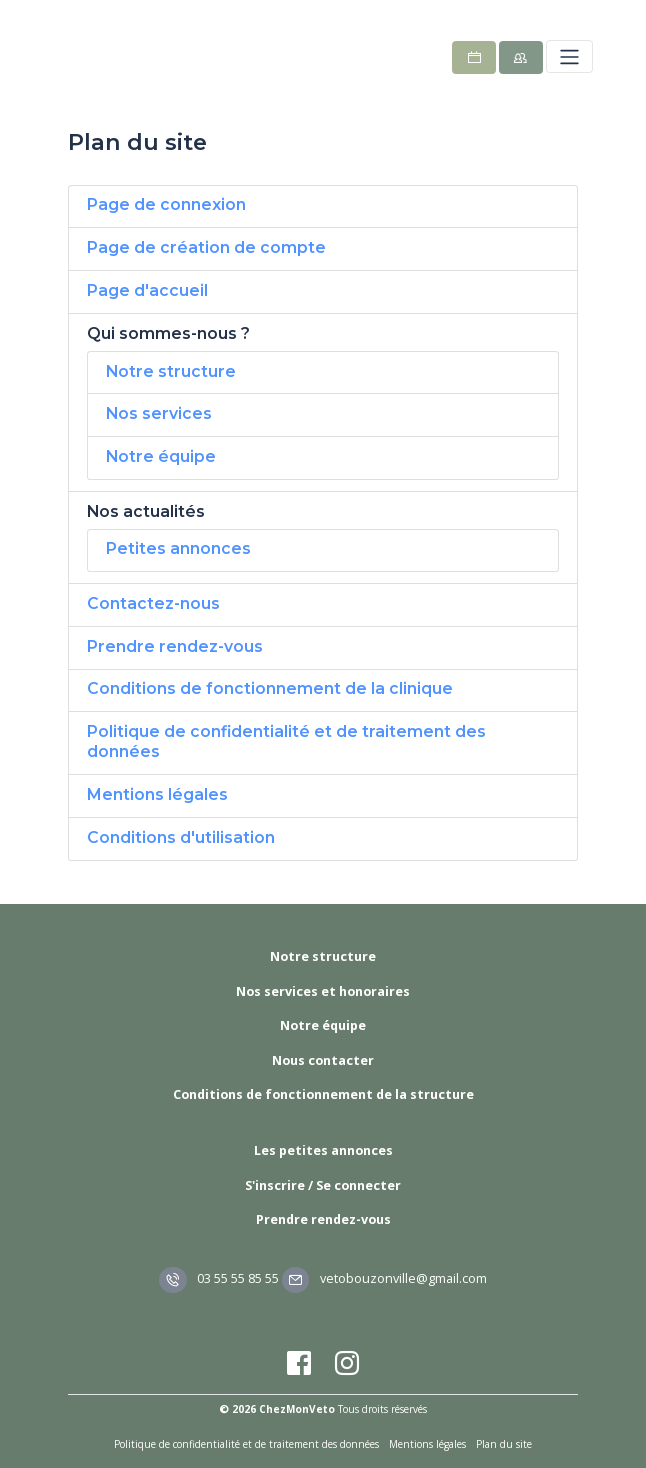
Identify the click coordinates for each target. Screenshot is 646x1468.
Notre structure (171, 371)
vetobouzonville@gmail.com (384, 1278)
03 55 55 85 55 (219, 1278)
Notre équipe (161, 456)
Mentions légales (157, 794)
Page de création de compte (206, 247)
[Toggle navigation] (569, 56)
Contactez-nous (153, 603)
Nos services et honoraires (323, 991)
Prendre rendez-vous (175, 646)
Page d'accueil (147, 290)
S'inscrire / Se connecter (323, 1185)
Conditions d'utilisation (181, 837)
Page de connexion (166, 204)
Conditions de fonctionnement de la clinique (270, 688)
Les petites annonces (323, 1150)
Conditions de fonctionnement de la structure (323, 1094)
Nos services (159, 413)
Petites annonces (178, 548)
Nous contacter (323, 1060)
